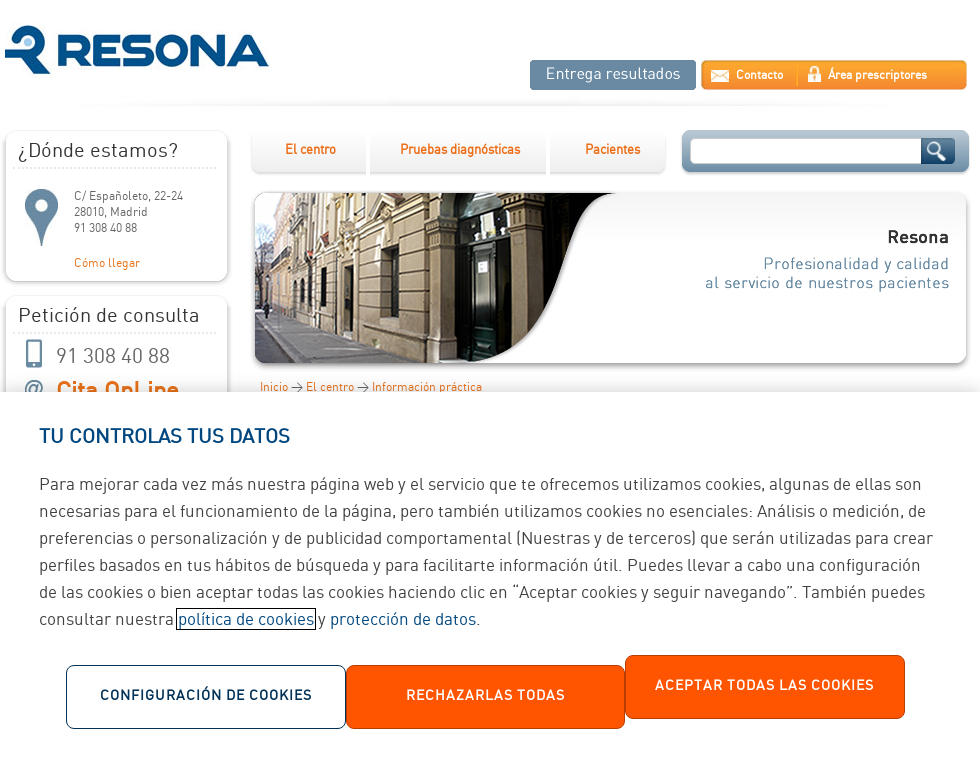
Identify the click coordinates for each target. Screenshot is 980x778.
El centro (310, 150)
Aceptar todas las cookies (764, 696)
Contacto (759, 75)
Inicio (274, 387)
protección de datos (403, 629)
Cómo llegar (107, 263)
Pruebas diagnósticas (460, 150)
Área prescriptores (877, 75)
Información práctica (427, 387)
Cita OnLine (117, 393)
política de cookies (246, 629)
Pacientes (612, 150)
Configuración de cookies (206, 706)
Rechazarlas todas (485, 706)
